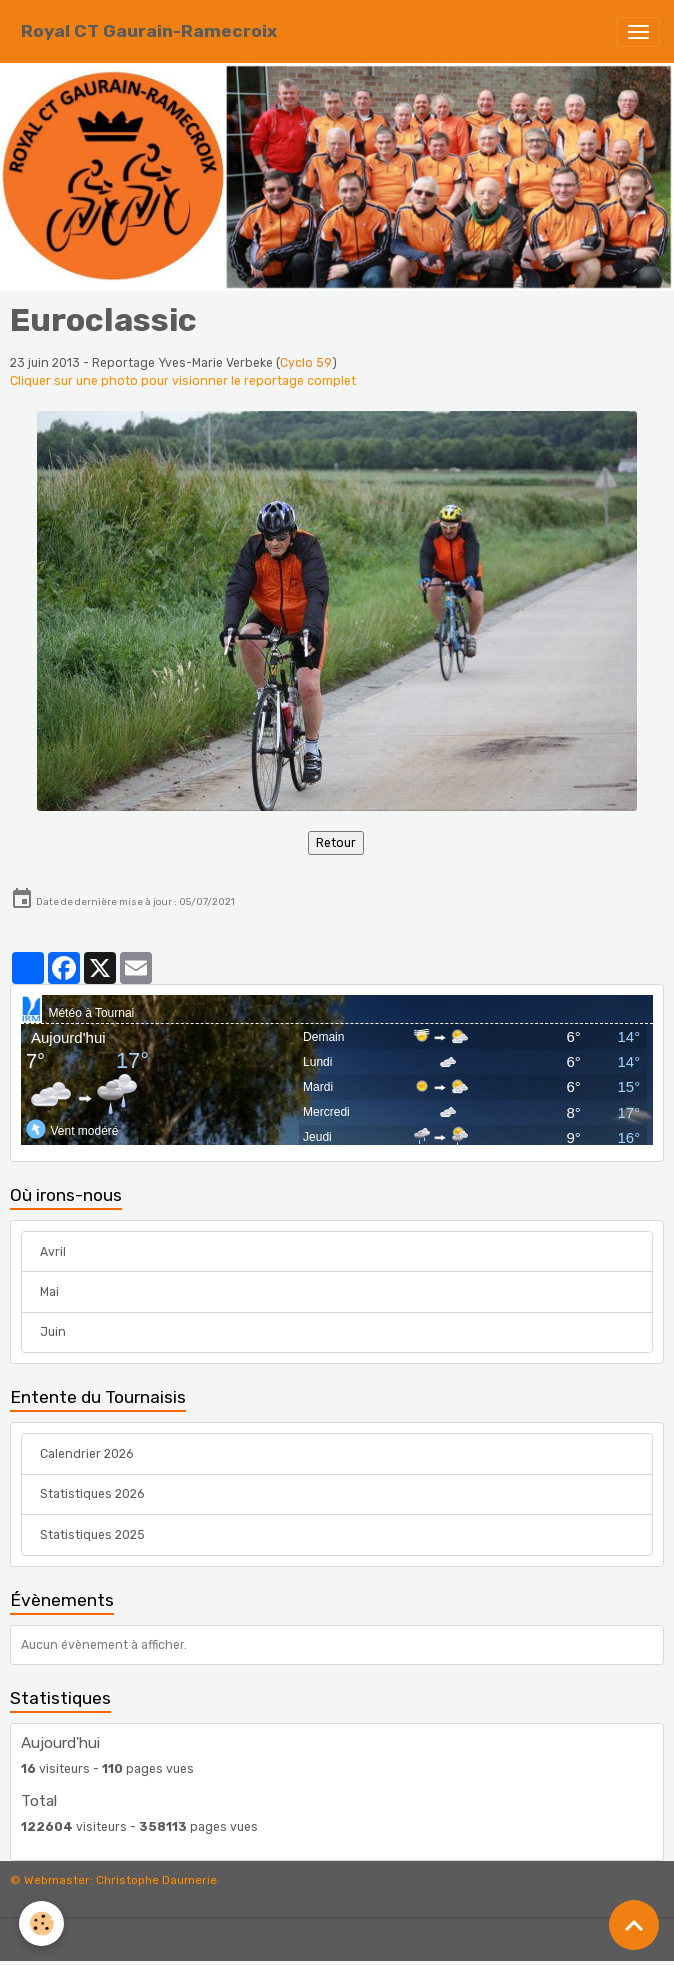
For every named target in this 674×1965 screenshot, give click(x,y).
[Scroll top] (634, 1925)
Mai (49, 1292)
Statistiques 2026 (92, 1494)
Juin (53, 1332)
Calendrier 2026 (86, 1454)
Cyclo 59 (306, 363)
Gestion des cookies (337, 1941)
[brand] (149, 31)
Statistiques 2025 (92, 1535)
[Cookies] (42, 1923)
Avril (53, 1252)
